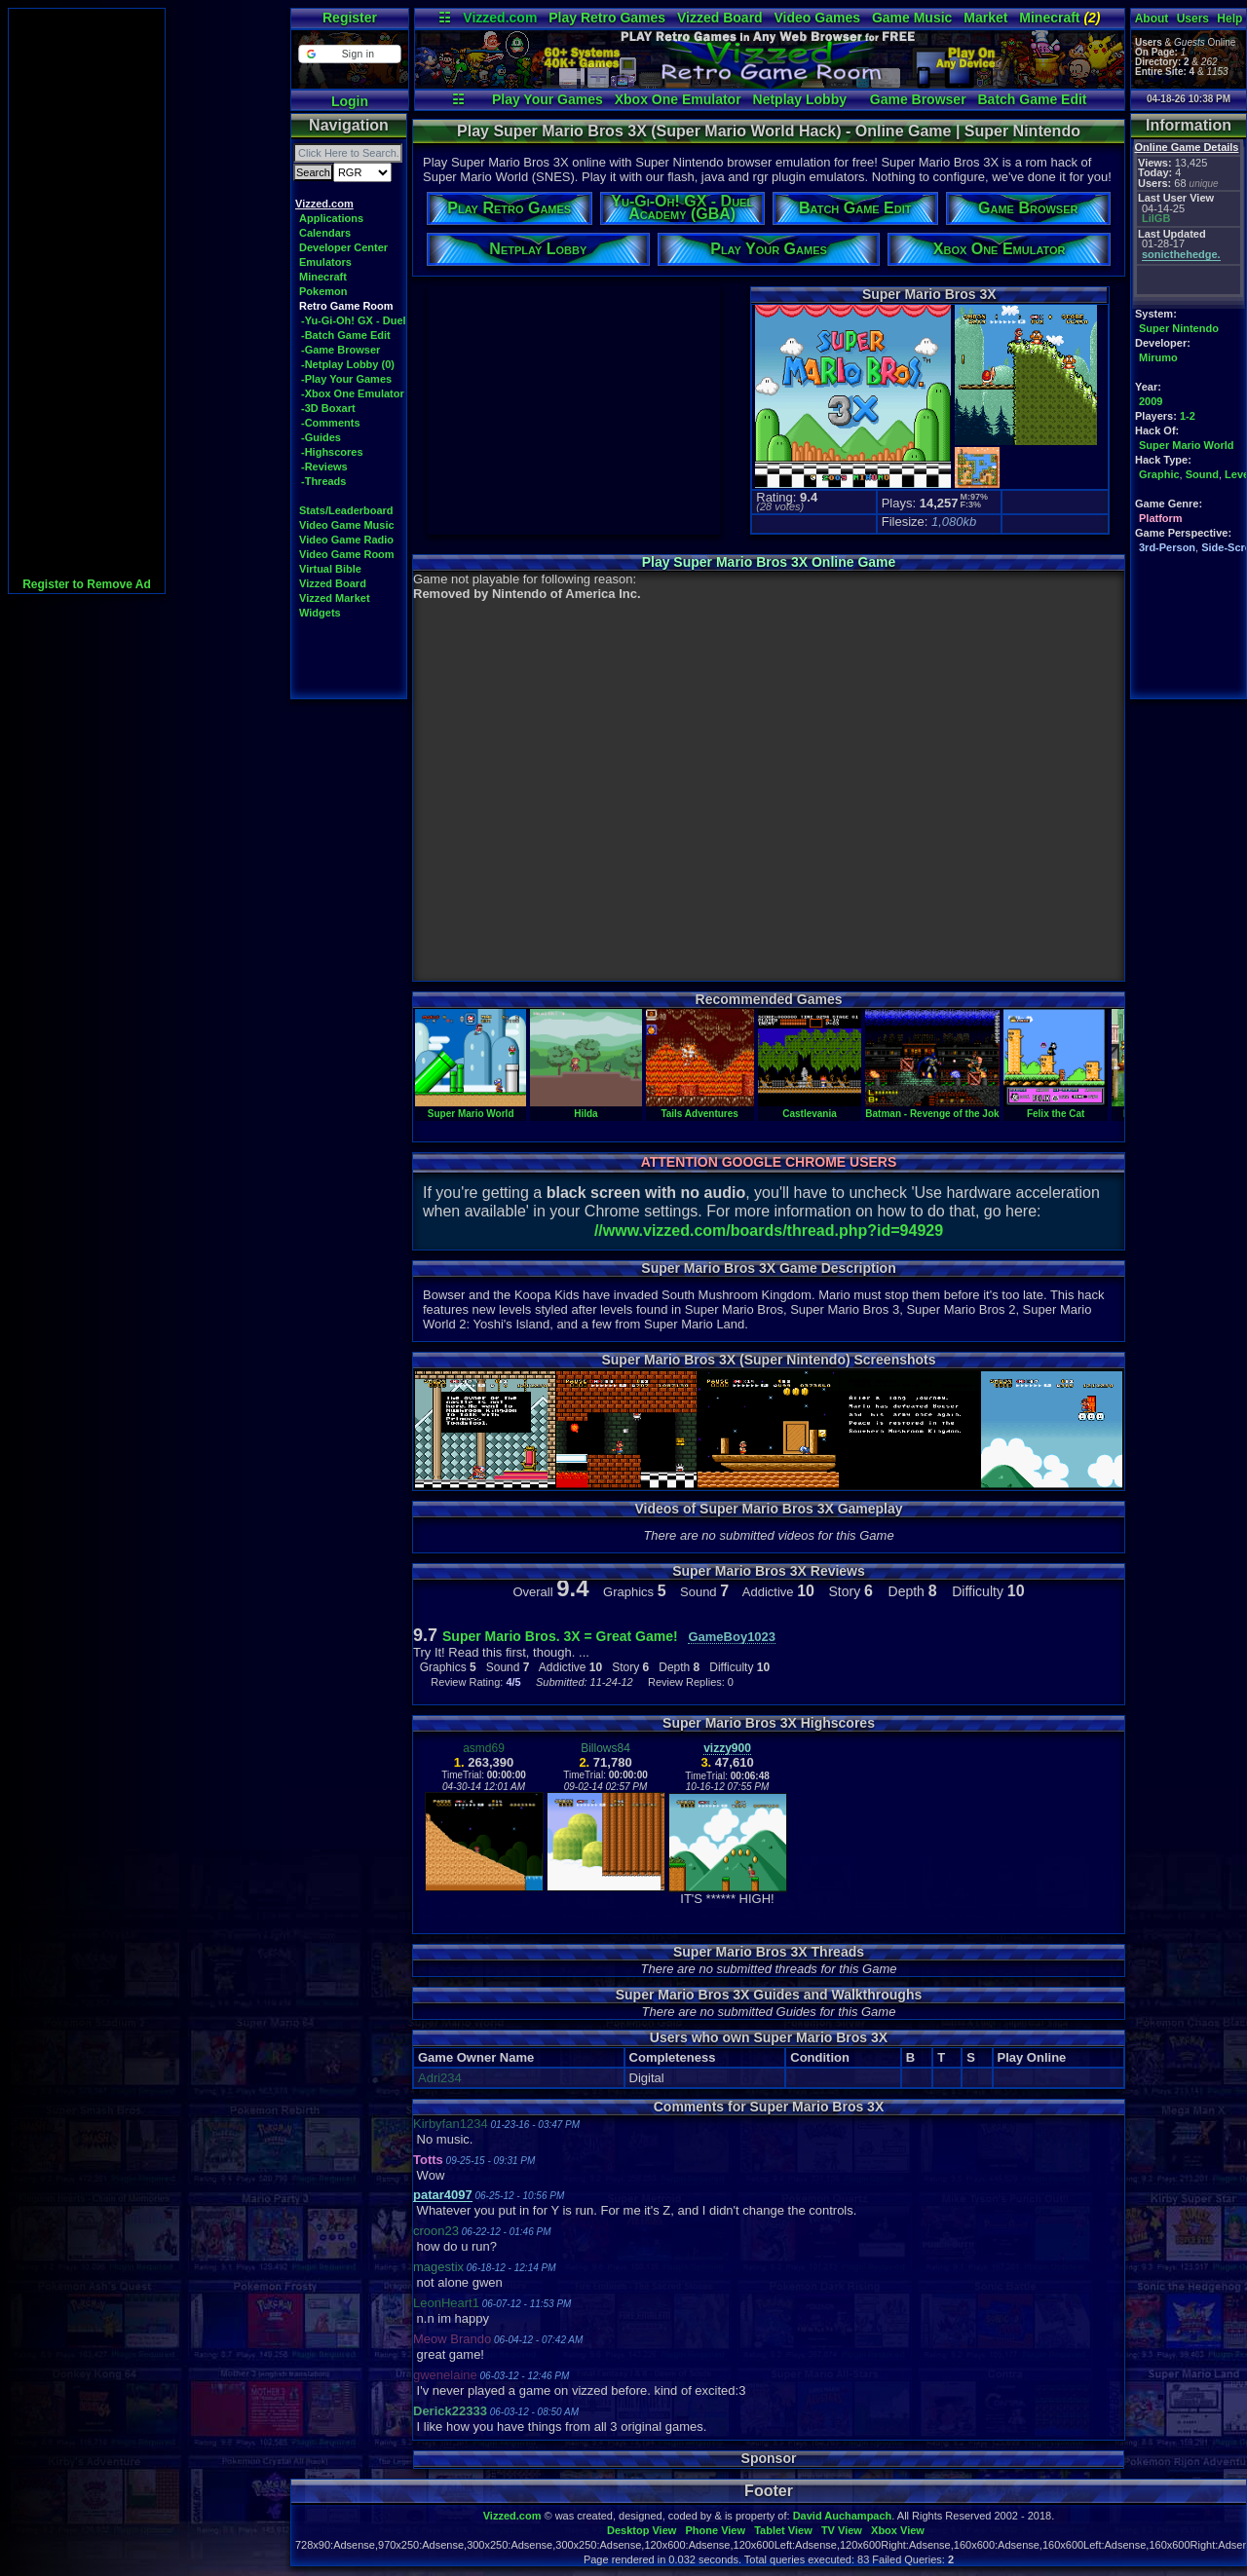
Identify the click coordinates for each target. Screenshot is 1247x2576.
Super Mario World (1186, 445)
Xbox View (898, 2530)
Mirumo (1158, 357)
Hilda (585, 1108)
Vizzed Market (334, 598)
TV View (841, 2530)
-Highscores (332, 452)
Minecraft (1059, 17)
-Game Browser (340, 349)
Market (985, 17)
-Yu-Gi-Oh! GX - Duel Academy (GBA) (395, 320)
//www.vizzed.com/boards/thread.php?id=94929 (768, 1230)
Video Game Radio (346, 539)
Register (349, 17)
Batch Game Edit (1031, 99)
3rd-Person (1167, 547)
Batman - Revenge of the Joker (936, 1108)
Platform (1161, 518)
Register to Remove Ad (86, 584)
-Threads (323, 481)
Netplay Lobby (800, 99)
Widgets (320, 612)
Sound (1202, 474)
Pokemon (323, 291)
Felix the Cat (1055, 1108)
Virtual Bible (330, 569)
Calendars (325, 233)
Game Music (912, 17)
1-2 (1187, 416)
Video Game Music (347, 525)
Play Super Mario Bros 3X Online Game (769, 562)
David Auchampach (842, 2515)
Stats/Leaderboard (346, 510)
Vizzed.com (500, 17)
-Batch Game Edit (346, 335)
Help (1229, 18)
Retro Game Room (346, 306)
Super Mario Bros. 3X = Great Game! (560, 1636)
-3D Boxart (328, 408)
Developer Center (343, 247)
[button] (349, 54)
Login (349, 101)
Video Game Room (347, 554)
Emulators (325, 262)
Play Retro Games (606, 17)
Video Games (817, 17)
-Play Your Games (346, 379)
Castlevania (810, 1108)
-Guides (321, 437)
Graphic (1159, 474)
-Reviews (324, 466)
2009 (1150, 401)
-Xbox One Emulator (352, 393)
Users (1193, 18)
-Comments (330, 423)
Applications (331, 218)
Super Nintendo (1179, 328)
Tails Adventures (700, 1108)
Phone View (715, 2530)
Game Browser (918, 99)
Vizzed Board (720, 17)
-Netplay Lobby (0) (348, 364)
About (1152, 18)
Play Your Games (547, 99)
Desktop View (641, 2530)
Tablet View (783, 2530)
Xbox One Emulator (678, 99)
